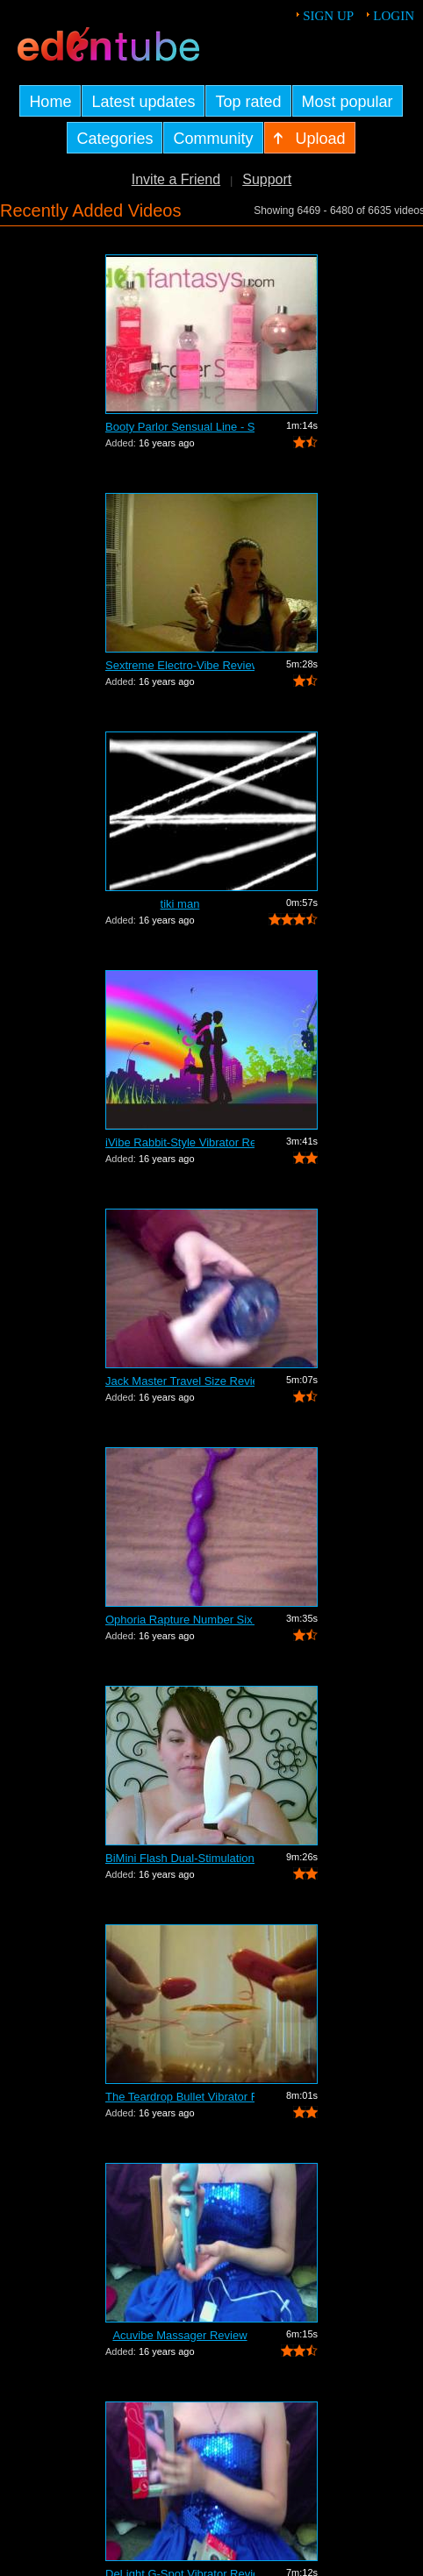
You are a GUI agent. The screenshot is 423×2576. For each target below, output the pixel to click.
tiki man (180, 903)
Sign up (328, 16)
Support (266, 179)
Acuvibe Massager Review (179, 2335)
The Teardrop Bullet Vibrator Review (180, 2096)
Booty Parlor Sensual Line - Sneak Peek (180, 426)
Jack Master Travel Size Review (180, 1381)
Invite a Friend (176, 179)
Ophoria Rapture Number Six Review (180, 1619)
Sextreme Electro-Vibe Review (180, 665)
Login (393, 16)
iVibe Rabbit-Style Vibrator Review (180, 1142)
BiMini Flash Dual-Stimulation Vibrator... (180, 1858)
